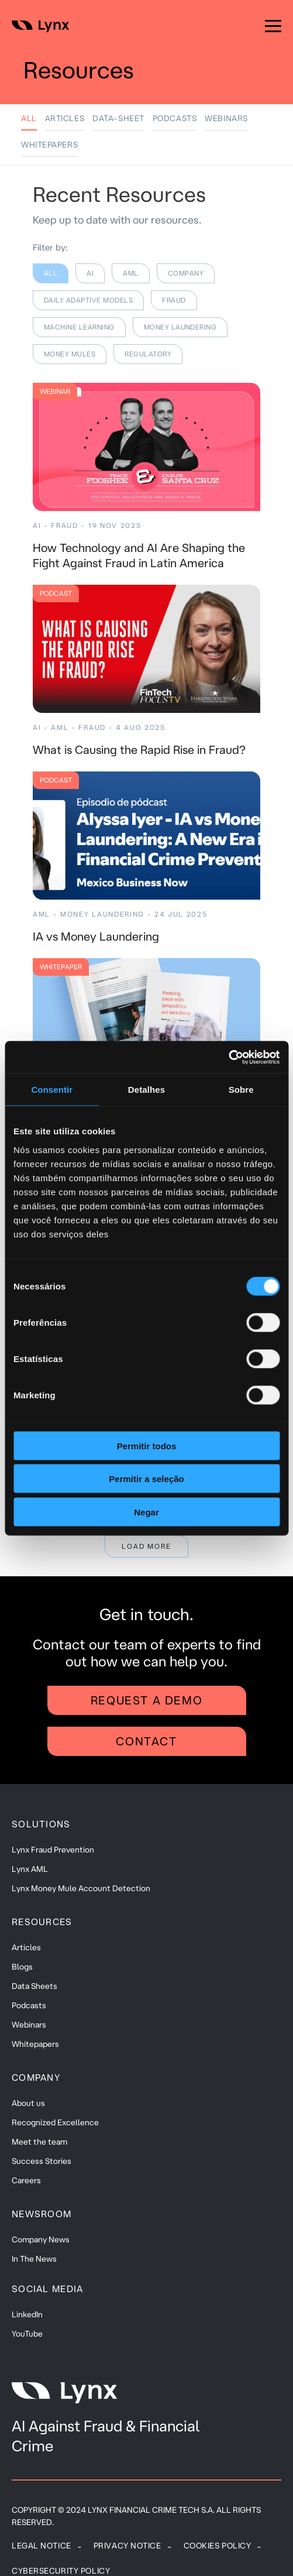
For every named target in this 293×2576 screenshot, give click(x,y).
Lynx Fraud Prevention (53, 1849)
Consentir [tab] (52, 1090)
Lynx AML (30, 1869)
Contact (146, 1741)
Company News (41, 2239)
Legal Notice (41, 2545)
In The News (34, 2258)
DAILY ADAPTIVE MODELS (88, 300)
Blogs (22, 1966)
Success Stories (41, 2161)
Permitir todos (147, 1445)
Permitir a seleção (146, 1479)
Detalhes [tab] (146, 1090)
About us (28, 2103)
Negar (146, 1512)
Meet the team (39, 2141)
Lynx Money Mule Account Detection (81, 1888)
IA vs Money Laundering (96, 936)
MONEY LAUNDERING (180, 327)
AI (90, 273)
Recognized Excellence (55, 2122)
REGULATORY (148, 354)
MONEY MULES (69, 354)
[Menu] (273, 26)
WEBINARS (226, 118)
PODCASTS (175, 118)
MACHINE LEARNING (79, 327)
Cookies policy (217, 2545)
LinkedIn (27, 2314)
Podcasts (29, 2005)
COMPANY (186, 273)
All (29, 118)
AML (130, 273)
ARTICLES (64, 118)
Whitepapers (35, 2044)
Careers (26, 2180)
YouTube (27, 2333)
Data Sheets (34, 1986)
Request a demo (146, 1700)
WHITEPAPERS (49, 144)
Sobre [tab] (241, 1090)
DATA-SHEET (118, 118)
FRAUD (173, 300)
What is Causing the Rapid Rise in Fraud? (139, 749)
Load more (146, 1546)
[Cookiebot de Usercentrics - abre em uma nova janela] (228, 1057)
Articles (26, 1947)
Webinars (29, 2024)
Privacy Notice (127, 2545)
